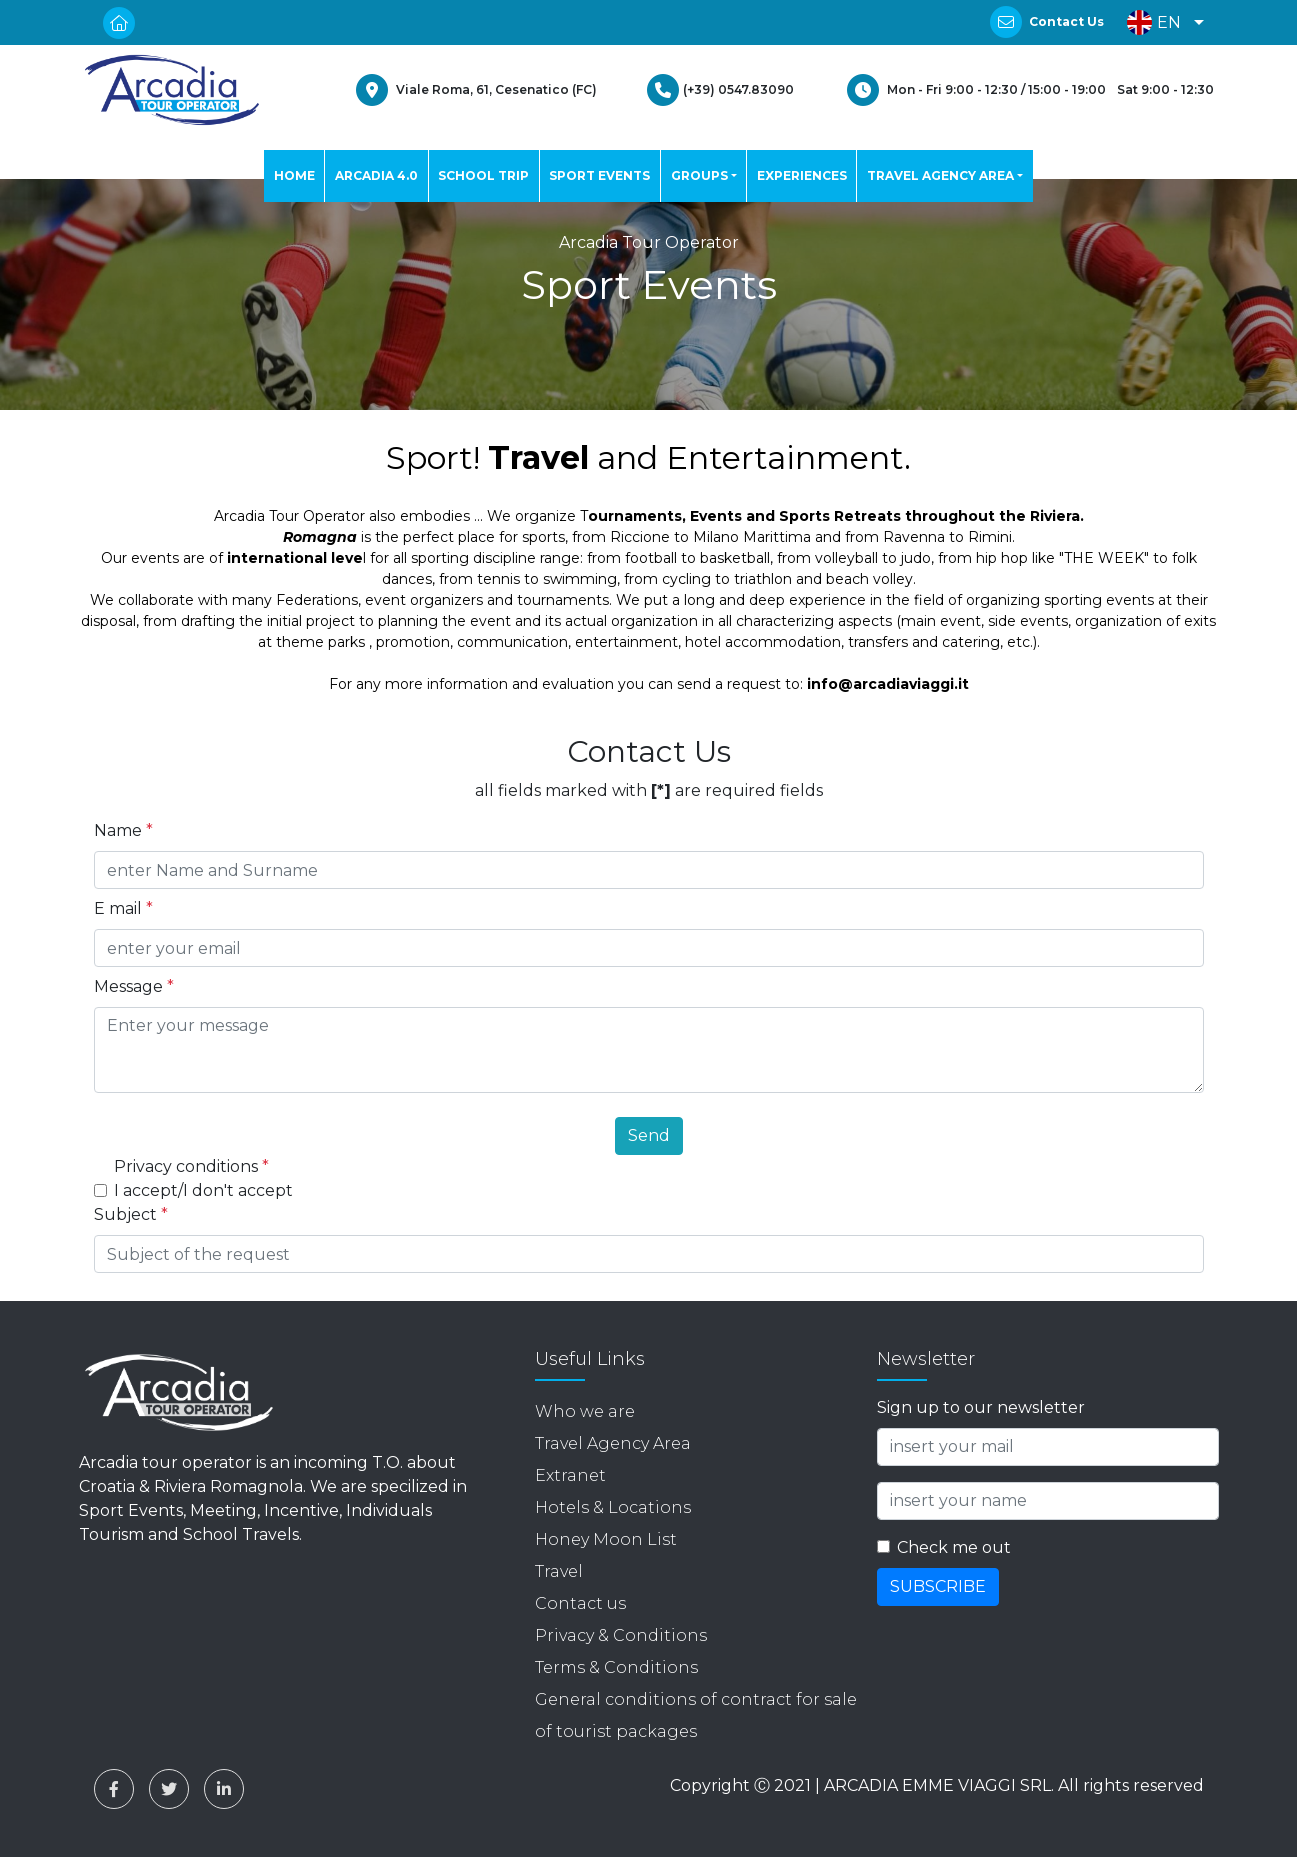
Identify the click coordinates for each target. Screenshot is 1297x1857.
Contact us (580, 1603)
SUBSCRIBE (938, 1586)
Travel (559, 1571)
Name (123, 830)
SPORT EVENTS (599, 175)
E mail (123, 908)
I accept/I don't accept (203, 1190)
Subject (131, 1214)
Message (134, 986)
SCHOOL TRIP (483, 175)
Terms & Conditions (616, 1667)
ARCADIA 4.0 (376, 175)
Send (649, 1135)
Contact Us (1066, 21)
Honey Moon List (606, 1539)
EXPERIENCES (802, 175)
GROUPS (699, 175)
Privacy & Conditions (621, 1635)
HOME (294, 175)
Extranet (570, 1475)
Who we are (585, 1411)
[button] (1160, 22)
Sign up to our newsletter (981, 1407)
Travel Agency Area (613, 1443)
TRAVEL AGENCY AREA (940, 175)
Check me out (954, 1547)
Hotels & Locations (613, 1507)
